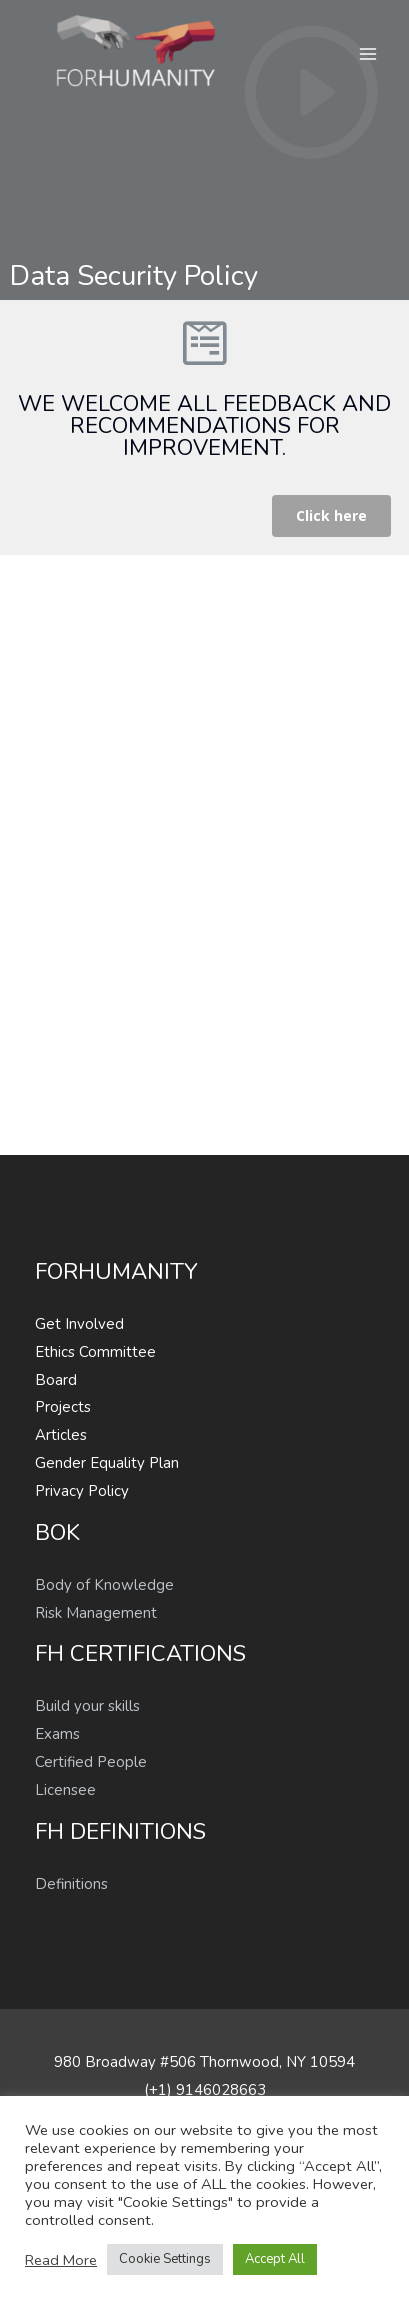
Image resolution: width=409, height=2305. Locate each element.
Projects (63, 1407)
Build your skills (87, 1706)
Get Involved (79, 1324)
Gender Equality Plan (107, 1463)
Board (56, 1380)
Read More (61, 2260)
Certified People (91, 1762)
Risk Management (96, 1613)
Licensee (65, 1790)
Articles (61, 1435)
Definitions (71, 1884)
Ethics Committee (95, 1352)
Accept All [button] (275, 2259)
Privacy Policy (82, 1491)
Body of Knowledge (104, 1585)
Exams (57, 1734)
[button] (331, 516)
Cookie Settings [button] (165, 2259)
